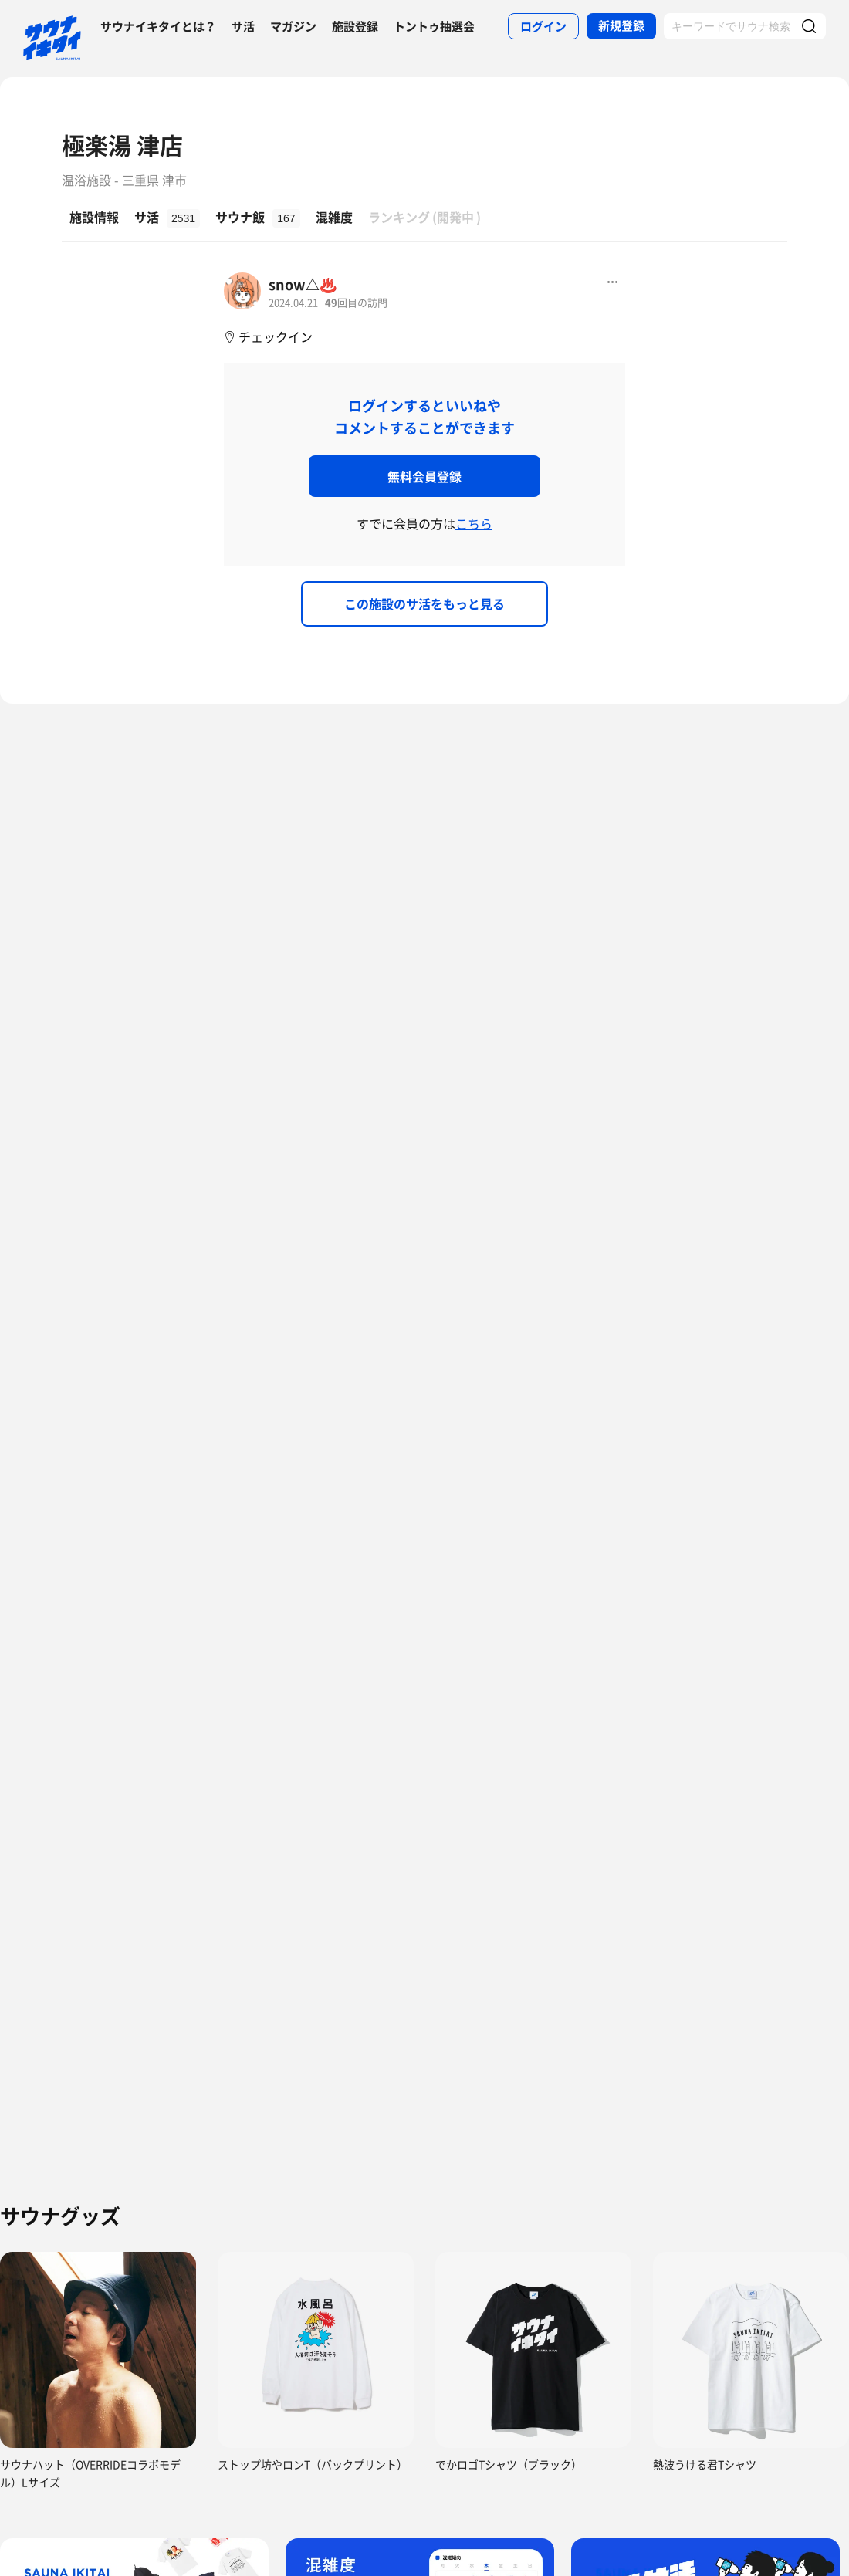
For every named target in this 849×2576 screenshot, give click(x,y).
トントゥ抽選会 (434, 26)
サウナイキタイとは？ (158, 26)
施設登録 (355, 26)
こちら (473, 523)
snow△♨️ (303, 284)
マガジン (293, 26)
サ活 (243, 26)
